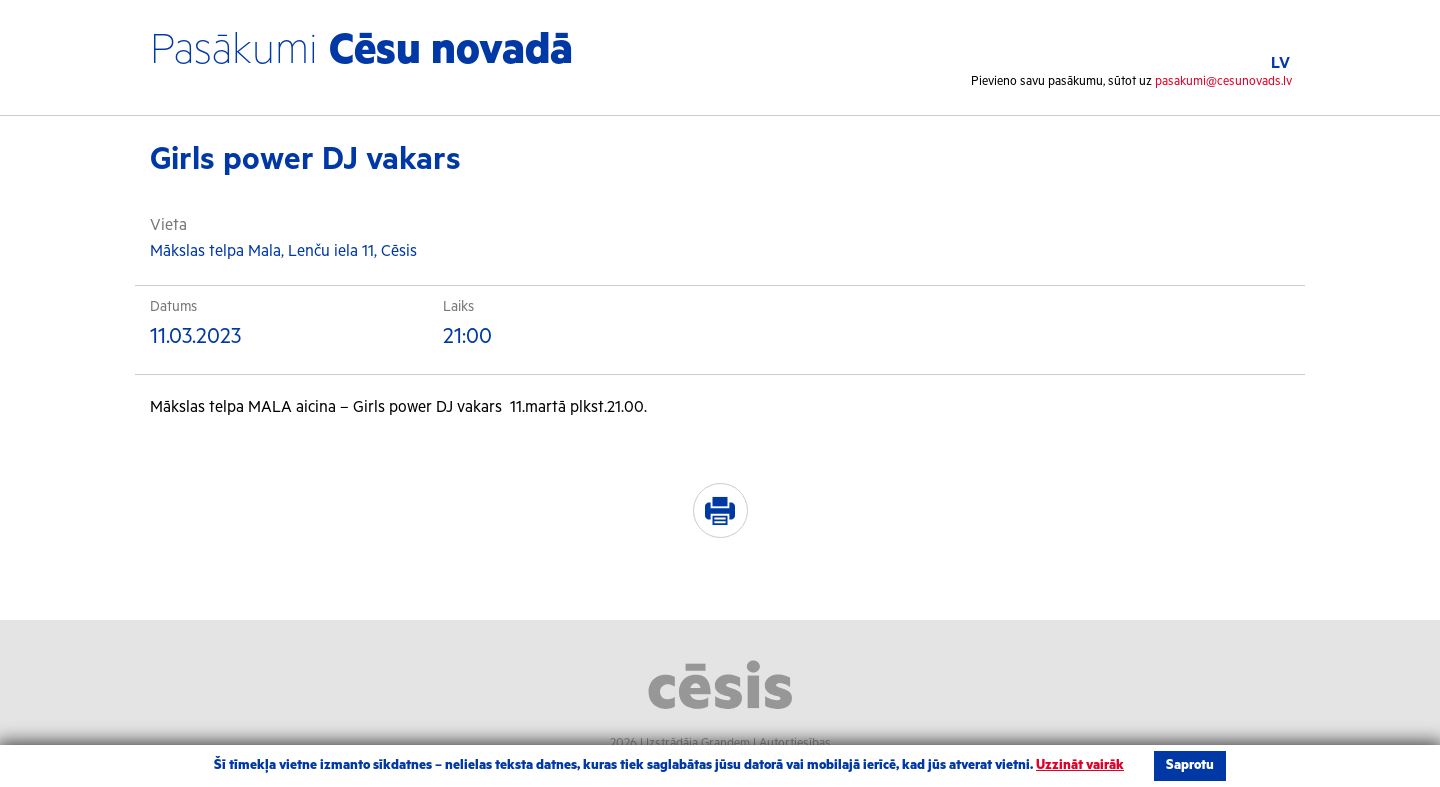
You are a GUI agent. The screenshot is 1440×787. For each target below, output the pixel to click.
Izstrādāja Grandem (698, 743)
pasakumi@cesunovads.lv (1223, 81)
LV (1280, 63)
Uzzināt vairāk (1080, 765)
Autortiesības (795, 743)
